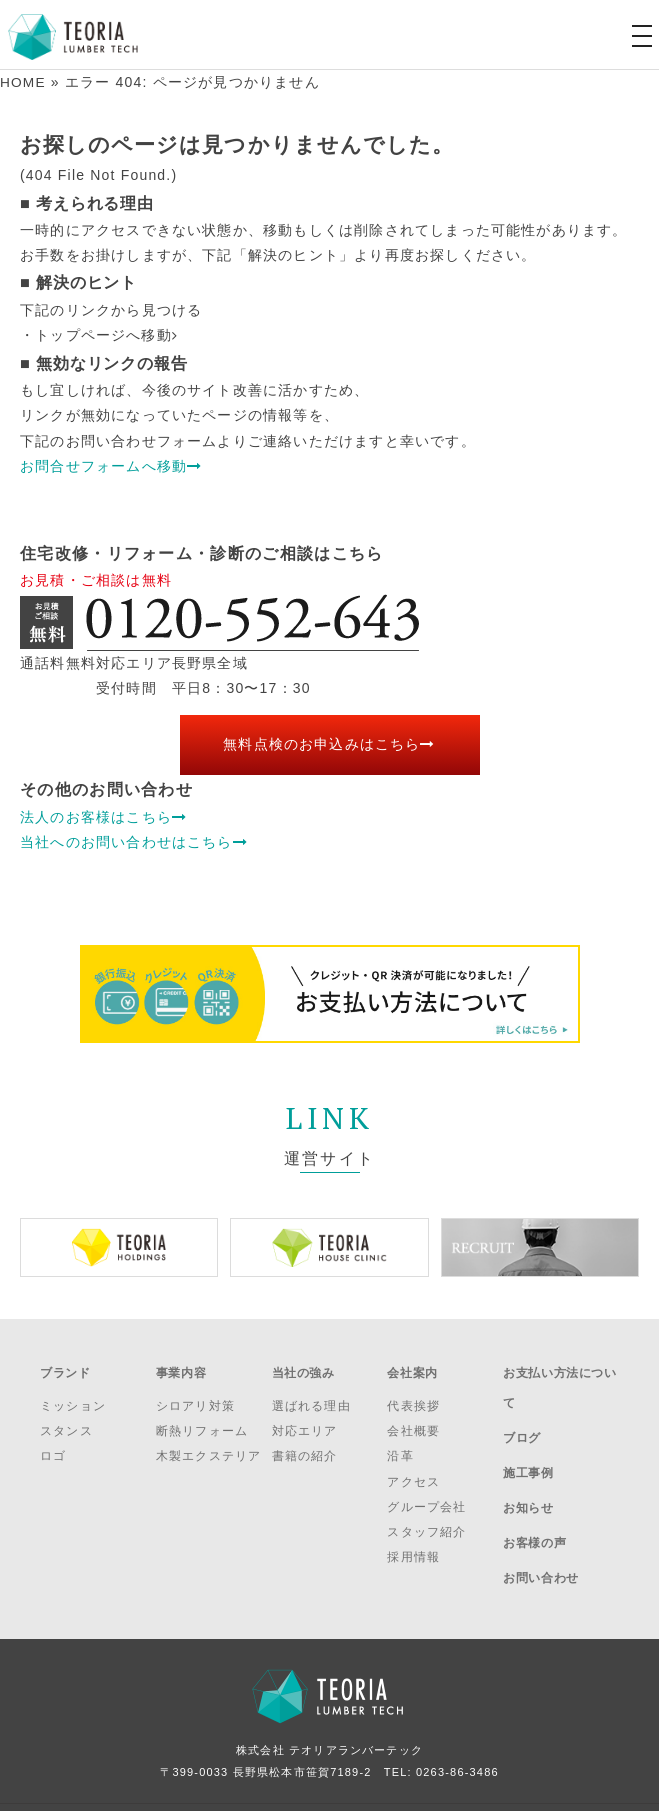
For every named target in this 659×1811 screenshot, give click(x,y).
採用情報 (413, 1548)
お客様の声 (534, 1496)
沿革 (400, 1447)
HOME (23, 82)
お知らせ (528, 1469)
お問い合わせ (541, 1523)
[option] (119, 1246)
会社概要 (413, 1422)
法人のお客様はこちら (103, 816)
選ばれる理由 (311, 1397)
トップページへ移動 (106, 335)
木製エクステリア (209, 1447)
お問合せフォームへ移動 (111, 465)
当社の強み (303, 1368)
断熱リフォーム (202, 1422)
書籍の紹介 (305, 1447)
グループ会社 (426, 1497)
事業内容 (181, 1368)
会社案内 (412, 1368)
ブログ (522, 1416)
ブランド (65, 1368)
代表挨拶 (413, 1397)
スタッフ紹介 (426, 1523)
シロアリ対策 (195, 1397)
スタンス (66, 1422)
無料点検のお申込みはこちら (329, 744)
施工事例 (528, 1443)
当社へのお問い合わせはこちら (134, 841)
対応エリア (305, 1422)
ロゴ (53, 1447)
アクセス (413, 1472)
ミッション (73, 1397)
